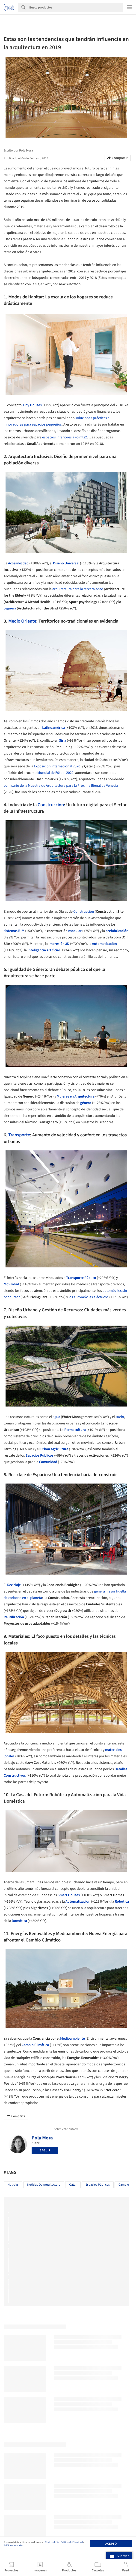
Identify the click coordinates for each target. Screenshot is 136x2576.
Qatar (73, 2184)
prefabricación (117, 930)
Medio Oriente (22, 621)
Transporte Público (81, 1277)
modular (75, 930)
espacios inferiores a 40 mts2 (64, 437)
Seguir (45, 2150)
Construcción (51, 804)
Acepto (111, 2544)
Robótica (122, 1901)
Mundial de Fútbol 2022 (55, 772)
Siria (62, 740)
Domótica (19, 1920)
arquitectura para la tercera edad (77, 589)
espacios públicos (98, 2184)
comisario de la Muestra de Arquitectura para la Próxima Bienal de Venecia (61, 785)
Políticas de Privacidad (72, 2542)
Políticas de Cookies (13, 2545)
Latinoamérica (53, 727)
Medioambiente (72, 2038)
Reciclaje (14, 1584)
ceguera (10, 608)
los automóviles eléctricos (88, 1297)
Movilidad (11, 1284)
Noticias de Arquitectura (43, 2184)
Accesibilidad (18, 563)
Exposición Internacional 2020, (57, 766)
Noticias (13, 2184)
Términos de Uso (52, 2542)
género (85, 1102)
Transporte (19, 1135)
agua (56, 1416)
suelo (119, 1416)
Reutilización (14, 1617)
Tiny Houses (32, 405)
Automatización (104, 943)
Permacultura (75, 1429)
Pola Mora (42, 2137)
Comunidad (48, 1461)
